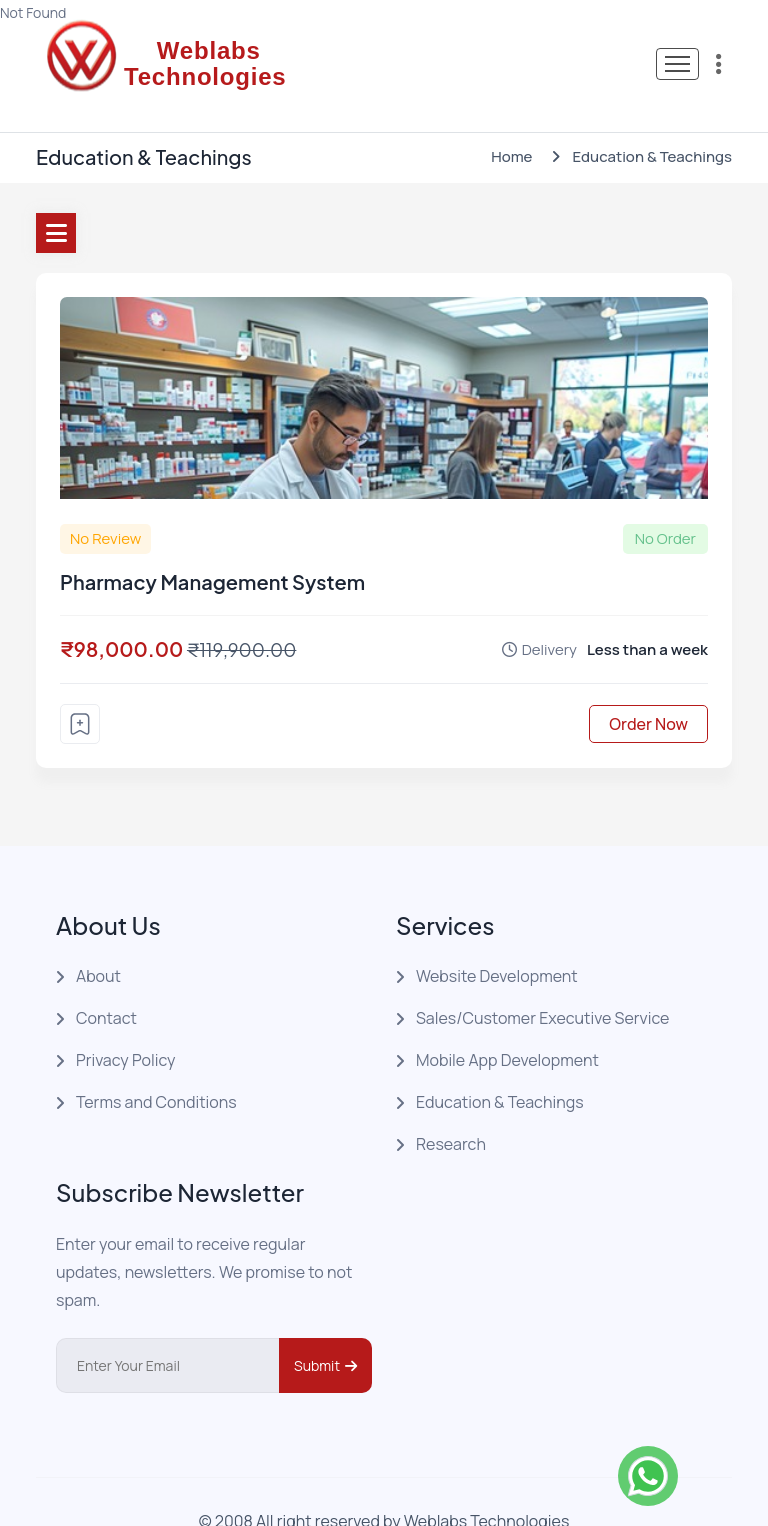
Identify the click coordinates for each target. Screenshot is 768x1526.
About (98, 938)
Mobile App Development (507, 1022)
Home (511, 118)
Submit (325, 1327)
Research (451, 1106)
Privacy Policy (125, 1022)
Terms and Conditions (156, 1064)
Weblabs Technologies (487, 1483)
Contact (106, 980)
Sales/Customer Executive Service (542, 980)
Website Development (497, 938)
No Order (665, 500)
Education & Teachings (500, 1064)
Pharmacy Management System (212, 543)
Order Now (648, 686)
